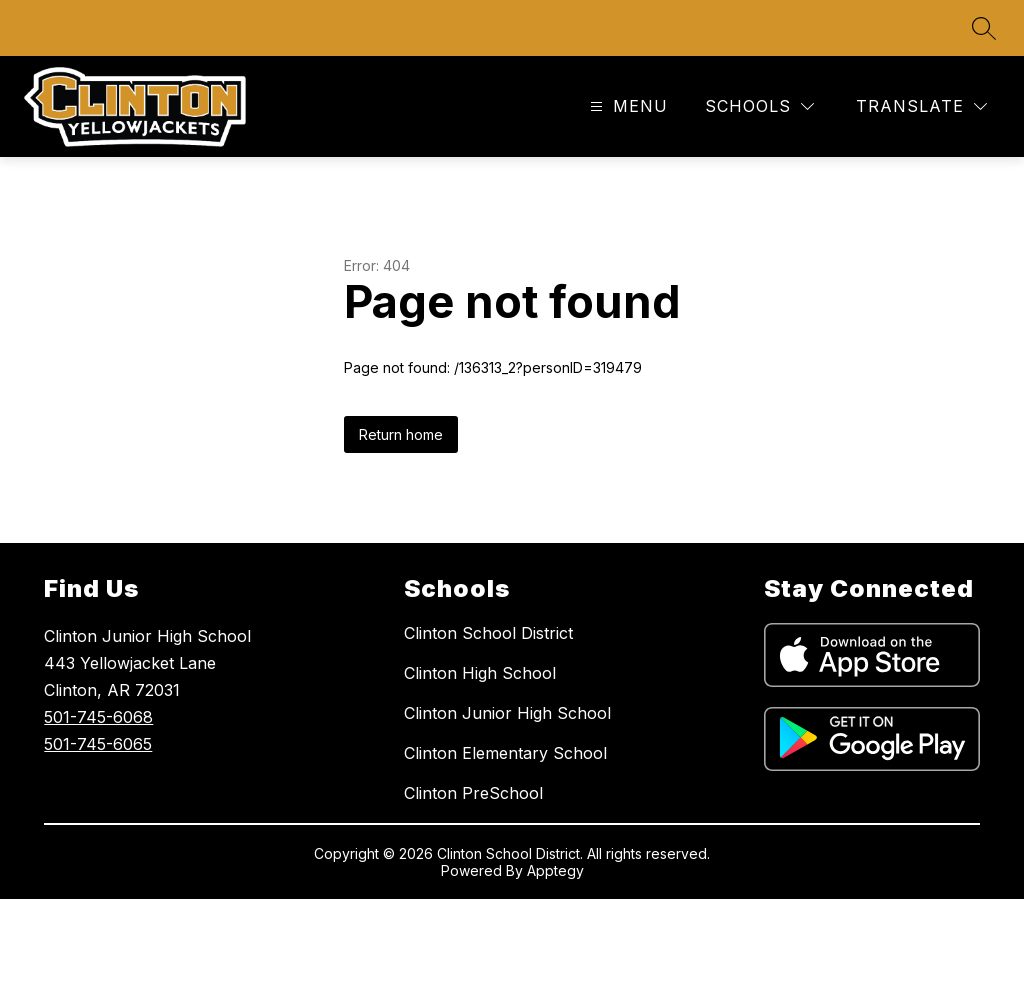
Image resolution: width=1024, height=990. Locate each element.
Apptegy (555, 870)
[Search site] (984, 28)
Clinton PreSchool (473, 793)
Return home (401, 434)
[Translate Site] (921, 106)
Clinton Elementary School (505, 753)
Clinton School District (488, 633)
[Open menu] (626, 106)
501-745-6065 (98, 744)
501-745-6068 (98, 717)
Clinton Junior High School (507, 713)
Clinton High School (480, 673)
